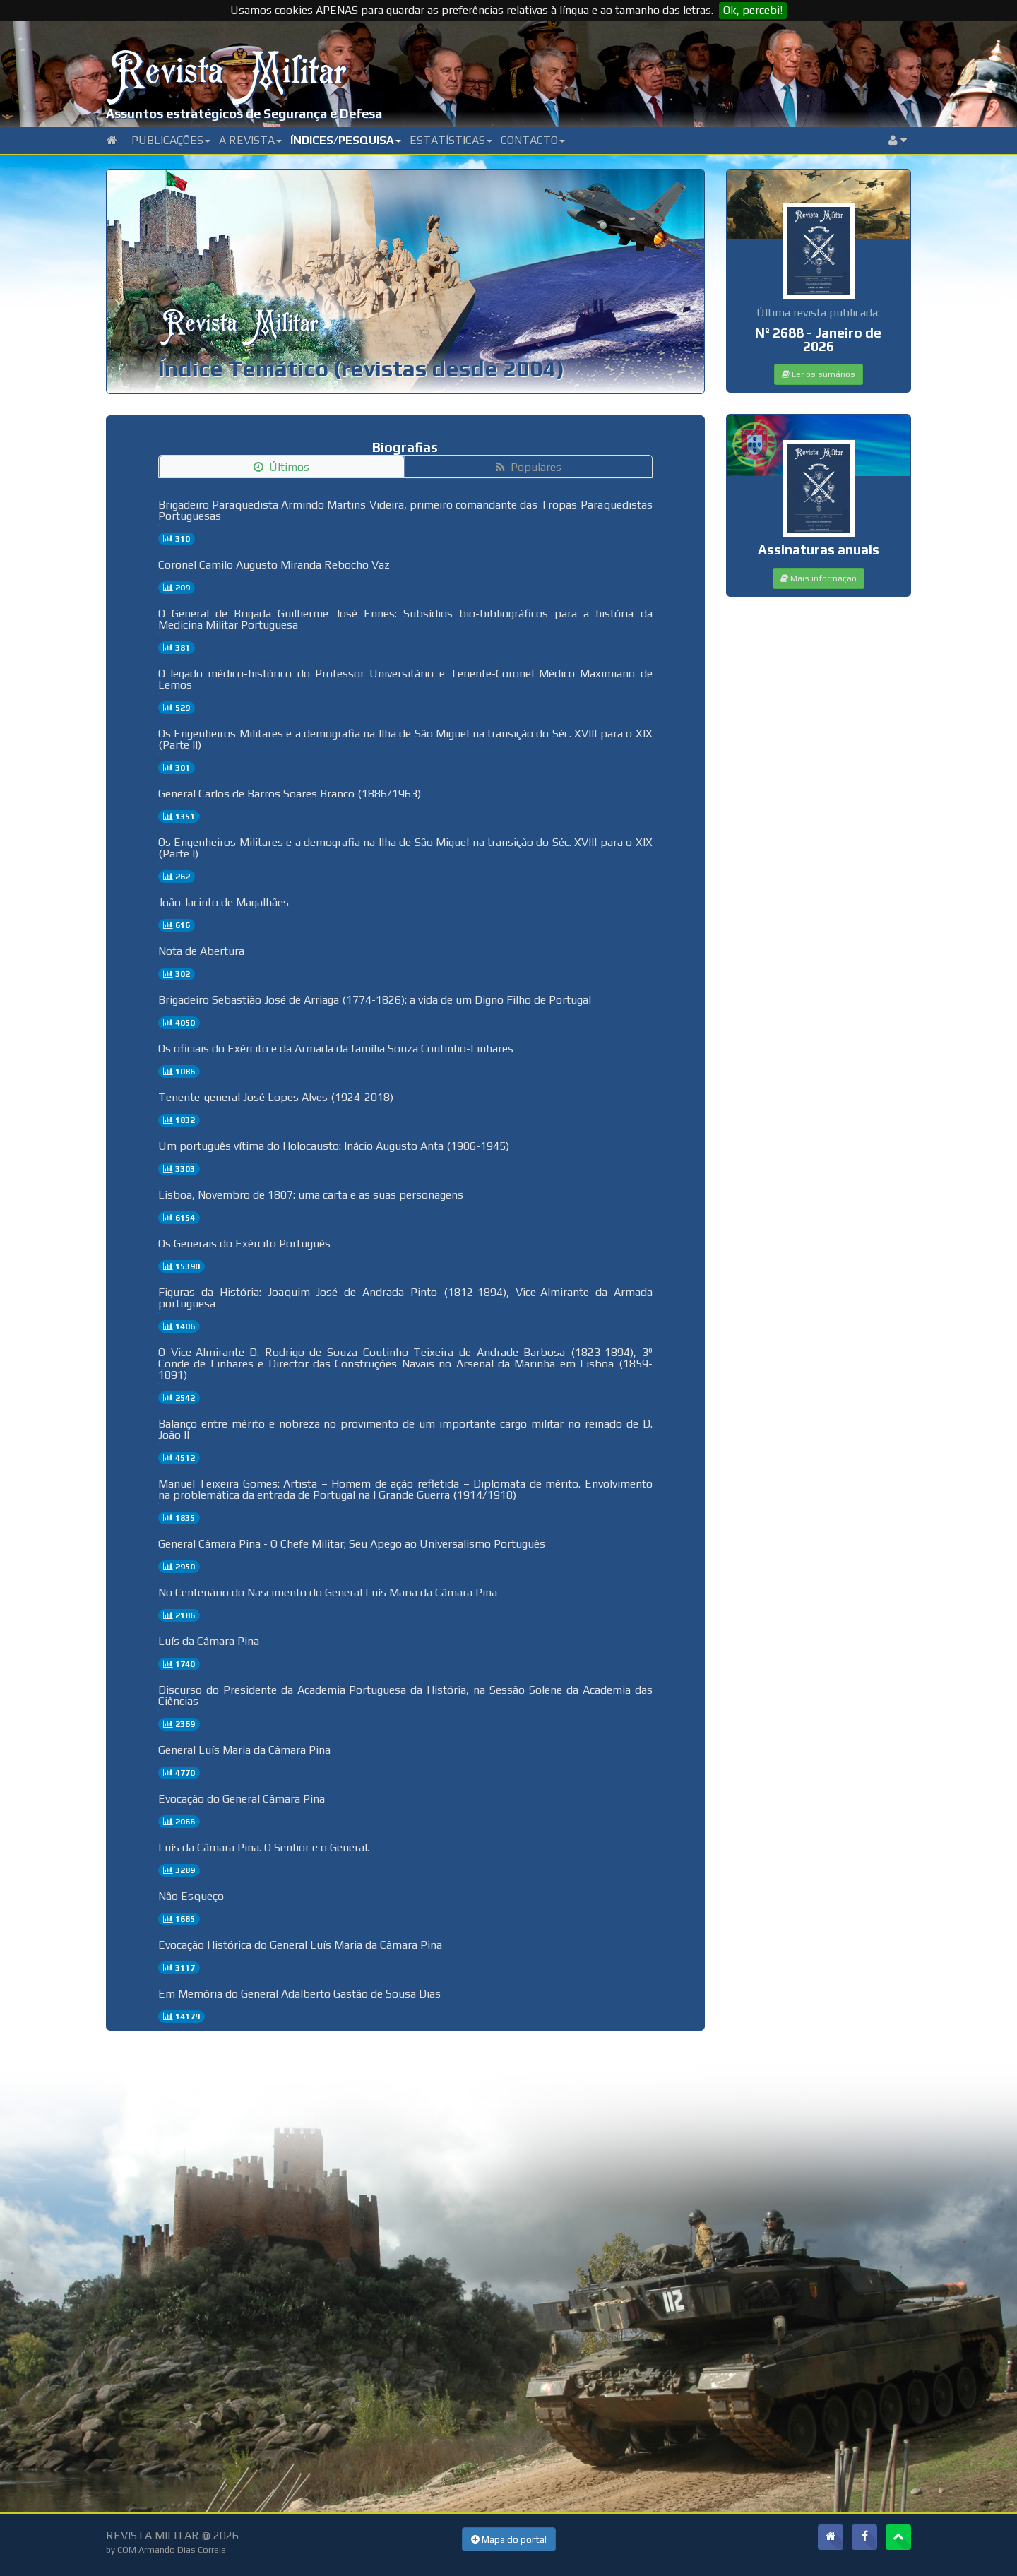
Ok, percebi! (753, 10)
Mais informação (818, 578)
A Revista (250, 140)
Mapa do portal (509, 2539)
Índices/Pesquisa (345, 140)
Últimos (281, 467)
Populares (528, 467)
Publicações (170, 140)
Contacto (533, 140)
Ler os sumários (818, 374)
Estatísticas (451, 140)
